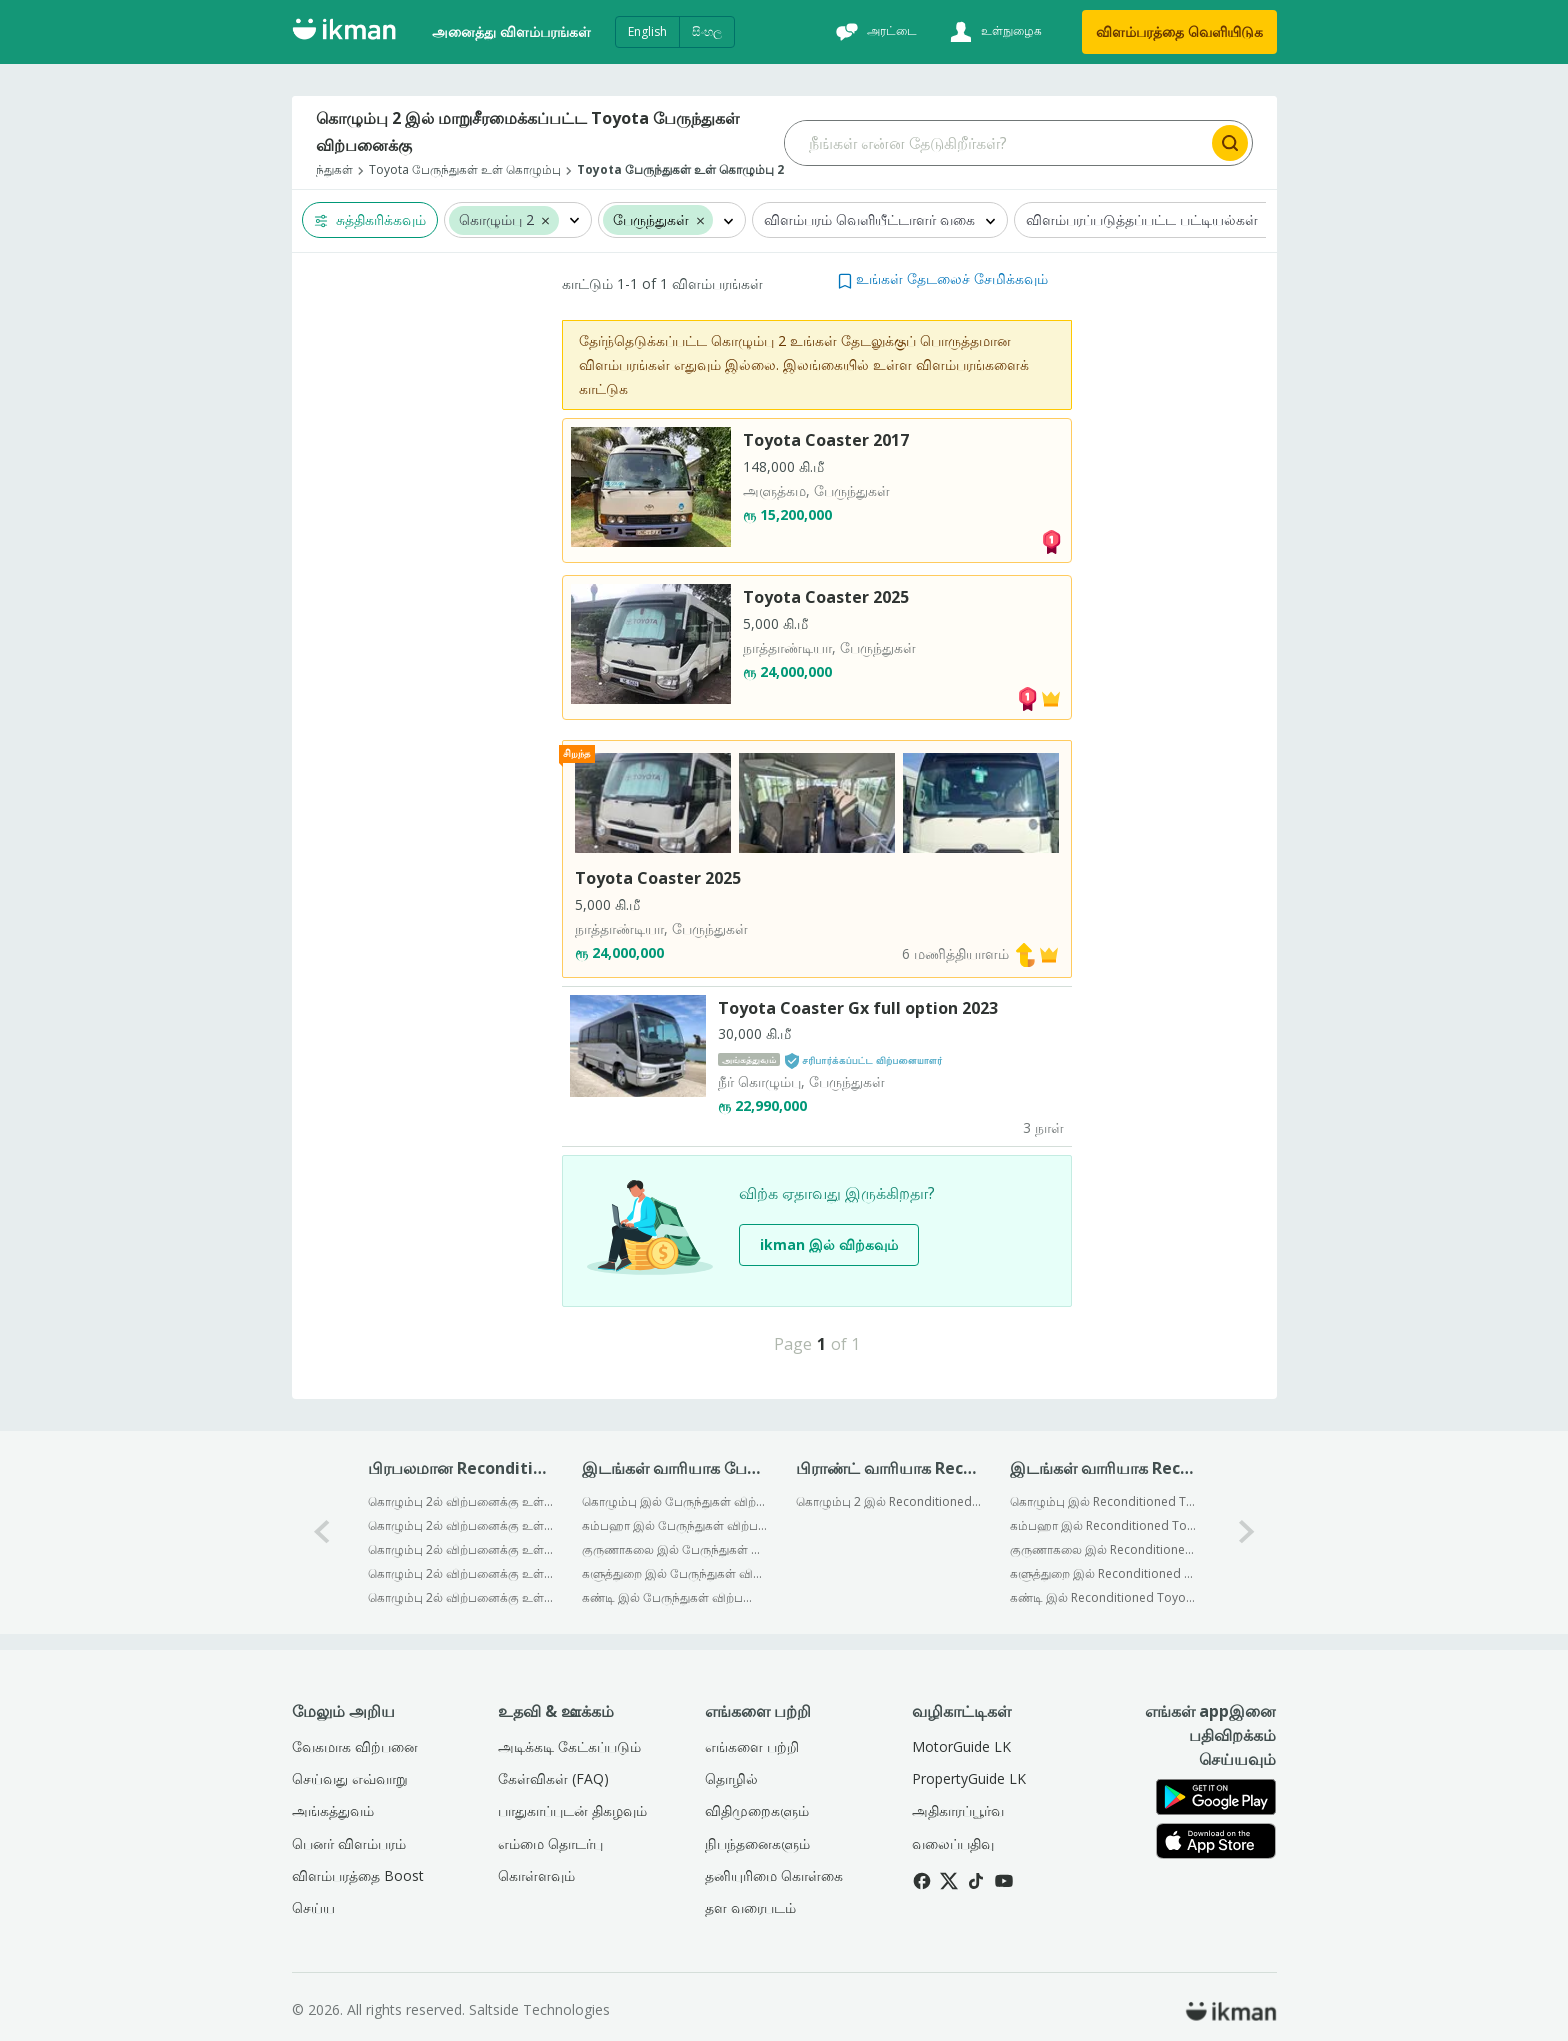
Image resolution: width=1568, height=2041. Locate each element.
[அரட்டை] (874, 32)
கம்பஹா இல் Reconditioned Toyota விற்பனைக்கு (1103, 1525)
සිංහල (707, 31)
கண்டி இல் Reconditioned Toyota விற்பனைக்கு (1103, 1597)
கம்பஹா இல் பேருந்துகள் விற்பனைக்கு (675, 1525)
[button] (545, 220)
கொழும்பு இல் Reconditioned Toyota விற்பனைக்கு (1103, 1501)
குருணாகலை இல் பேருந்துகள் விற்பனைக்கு (675, 1549)
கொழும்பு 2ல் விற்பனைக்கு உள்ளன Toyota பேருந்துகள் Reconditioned (461, 1573)
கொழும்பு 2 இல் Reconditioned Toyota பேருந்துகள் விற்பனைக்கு (889, 1501)
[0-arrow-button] (322, 1532)
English (647, 31)
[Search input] (996, 143)
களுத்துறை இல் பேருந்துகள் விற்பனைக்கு (675, 1573)
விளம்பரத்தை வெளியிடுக (1179, 31)
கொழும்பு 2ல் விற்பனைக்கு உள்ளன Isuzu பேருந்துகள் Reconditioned (461, 1597)
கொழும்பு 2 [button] (496, 220)
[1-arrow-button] (1247, 1532)
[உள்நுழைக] (993, 32)
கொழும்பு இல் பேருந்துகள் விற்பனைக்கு (675, 1501)
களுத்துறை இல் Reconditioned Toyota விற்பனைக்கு (1103, 1573)
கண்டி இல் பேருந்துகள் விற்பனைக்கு (675, 1597)
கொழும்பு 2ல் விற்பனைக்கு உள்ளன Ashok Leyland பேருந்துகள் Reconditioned (461, 1501)
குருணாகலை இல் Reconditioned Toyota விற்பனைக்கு (1103, 1549)
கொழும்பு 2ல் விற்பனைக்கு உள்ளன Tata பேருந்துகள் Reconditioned (461, 1549)
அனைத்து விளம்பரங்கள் (511, 31)
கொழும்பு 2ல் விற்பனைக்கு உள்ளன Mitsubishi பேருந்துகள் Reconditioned (461, 1525)
